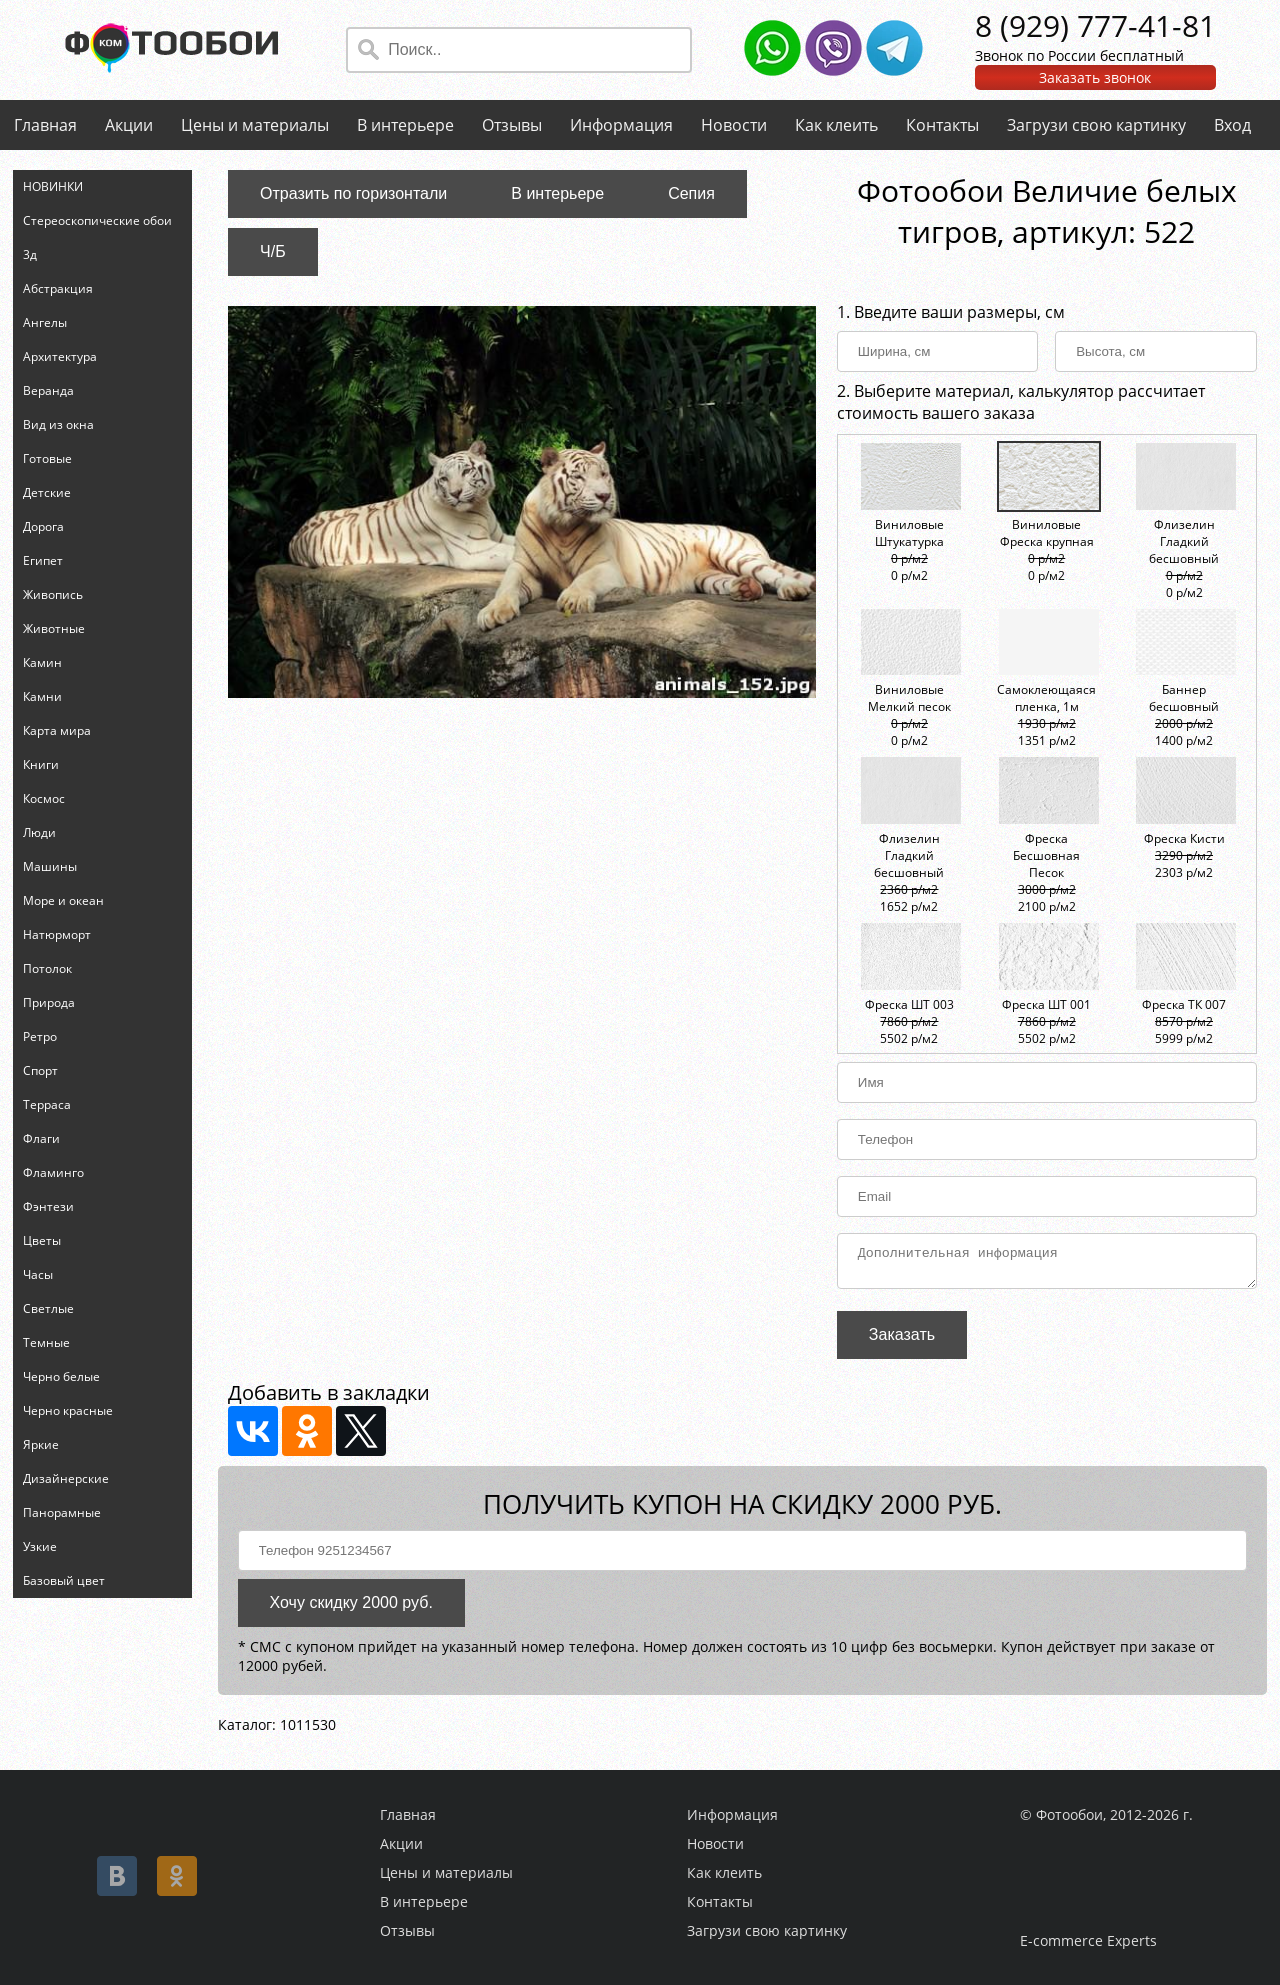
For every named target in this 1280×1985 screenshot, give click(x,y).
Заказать (902, 1340)
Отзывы (512, 125)
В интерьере (405, 125)
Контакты (942, 125)
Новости (734, 125)
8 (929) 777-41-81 (1095, 25)
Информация (621, 125)
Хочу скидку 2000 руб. (351, 1608)
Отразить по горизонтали (353, 193)
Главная (45, 125)
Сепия (691, 193)
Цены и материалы (255, 125)
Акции (129, 125)
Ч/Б (273, 251)
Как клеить (836, 125)
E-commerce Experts (1088, 1940)
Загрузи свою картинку (1096, 125)
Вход (1232, 125)
